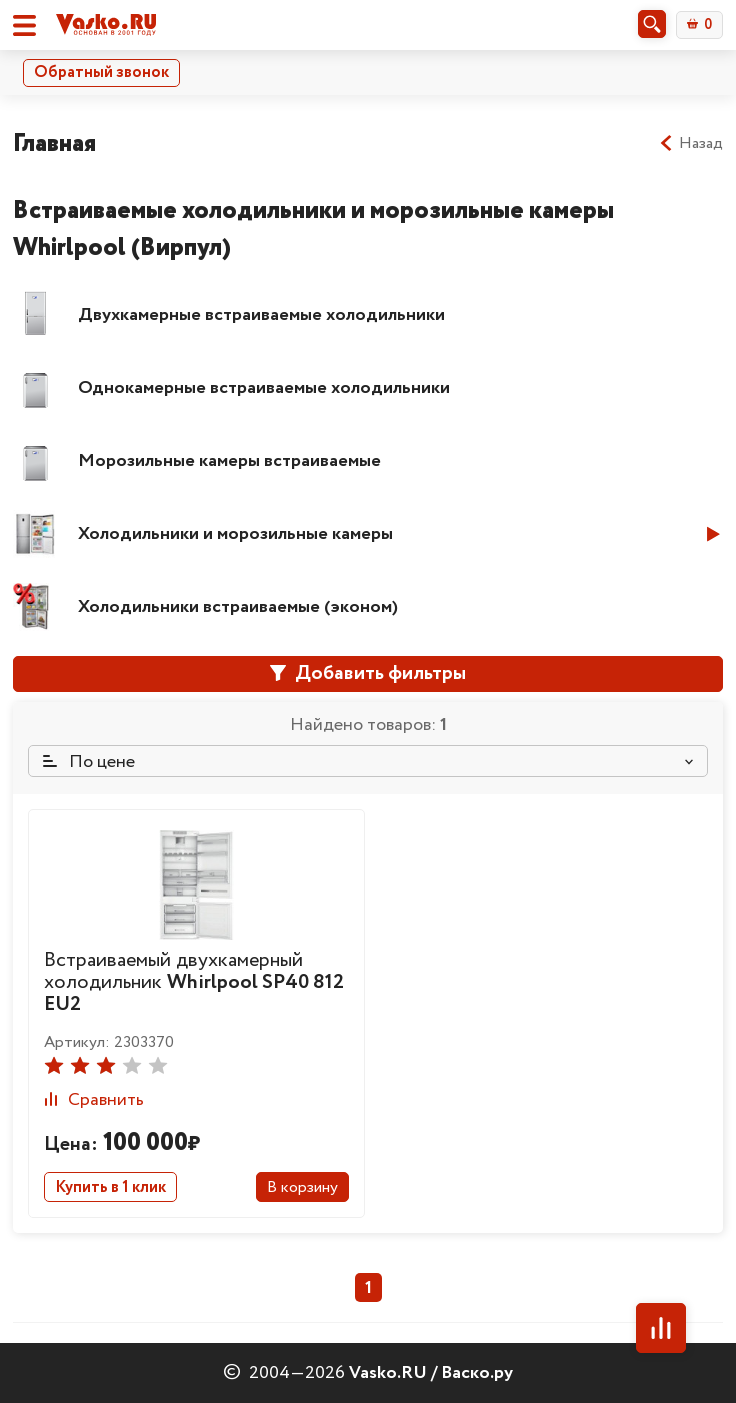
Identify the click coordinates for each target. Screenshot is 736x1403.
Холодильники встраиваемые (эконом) (238, 607)
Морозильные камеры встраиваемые (229, 461)
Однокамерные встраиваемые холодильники (264, 388)
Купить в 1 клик (110, 1187)
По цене (89, 762)
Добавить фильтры (368, 673)
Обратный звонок (101, 72)
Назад (690, 144)
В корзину (302, 1187)
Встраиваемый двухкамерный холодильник (194, 982)
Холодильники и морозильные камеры (235, 534)
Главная (54, 143)
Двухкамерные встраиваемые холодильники (261, 315)
